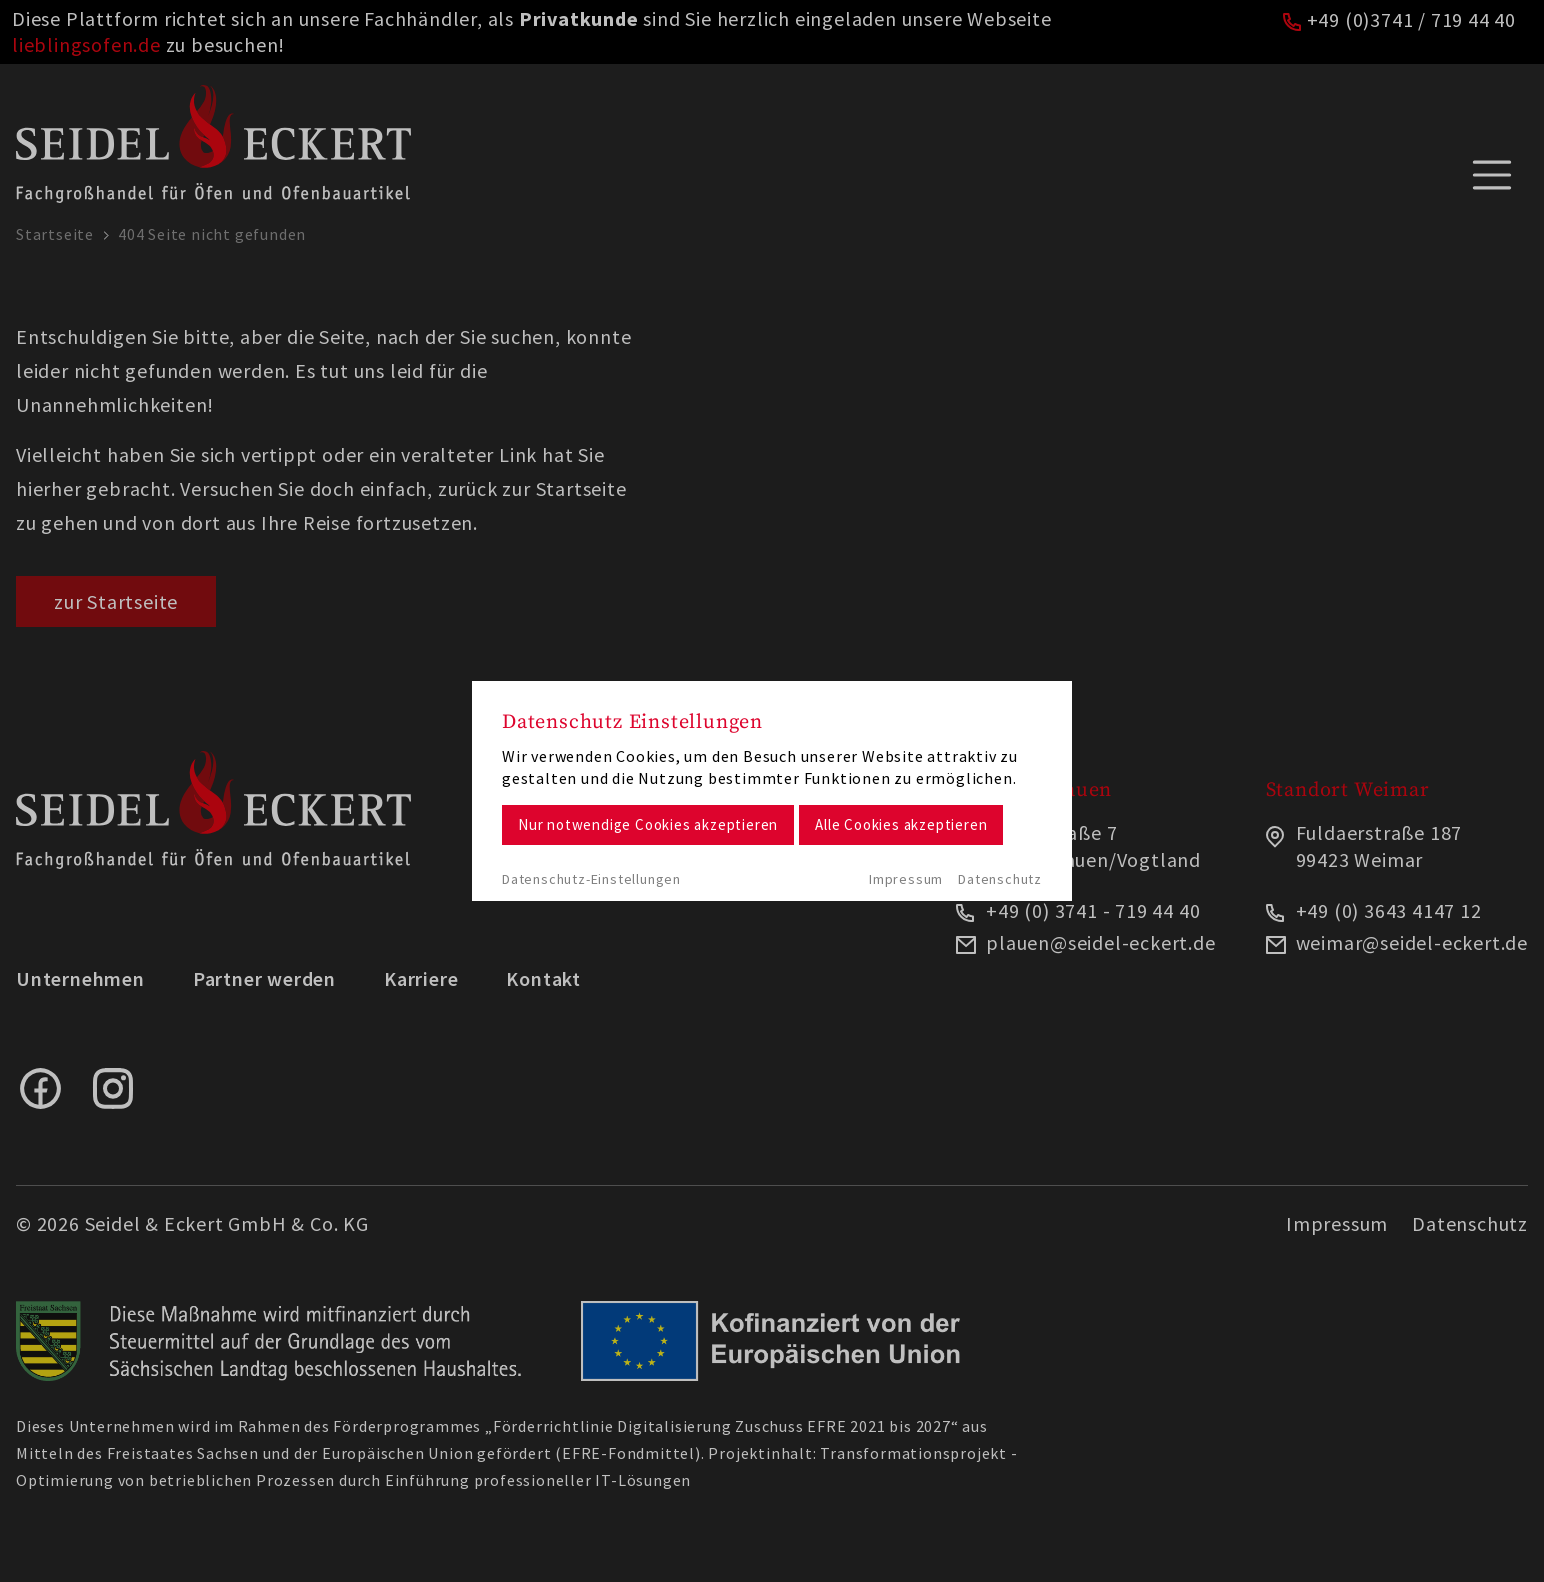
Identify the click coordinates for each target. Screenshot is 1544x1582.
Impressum (906, 879)
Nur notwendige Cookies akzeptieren (648, 824)
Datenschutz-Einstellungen (591, 879)
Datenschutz (1000, 879)
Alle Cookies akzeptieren (901, 824)
